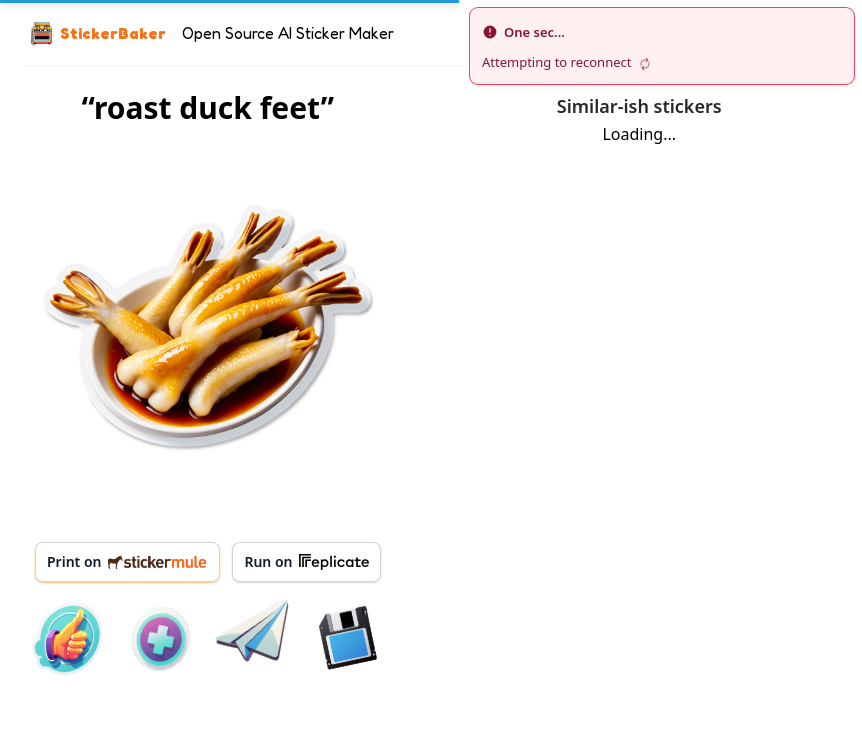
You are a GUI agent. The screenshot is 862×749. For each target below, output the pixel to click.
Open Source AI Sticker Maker (288, 33)
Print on (127, 561)
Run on (306, 562)
